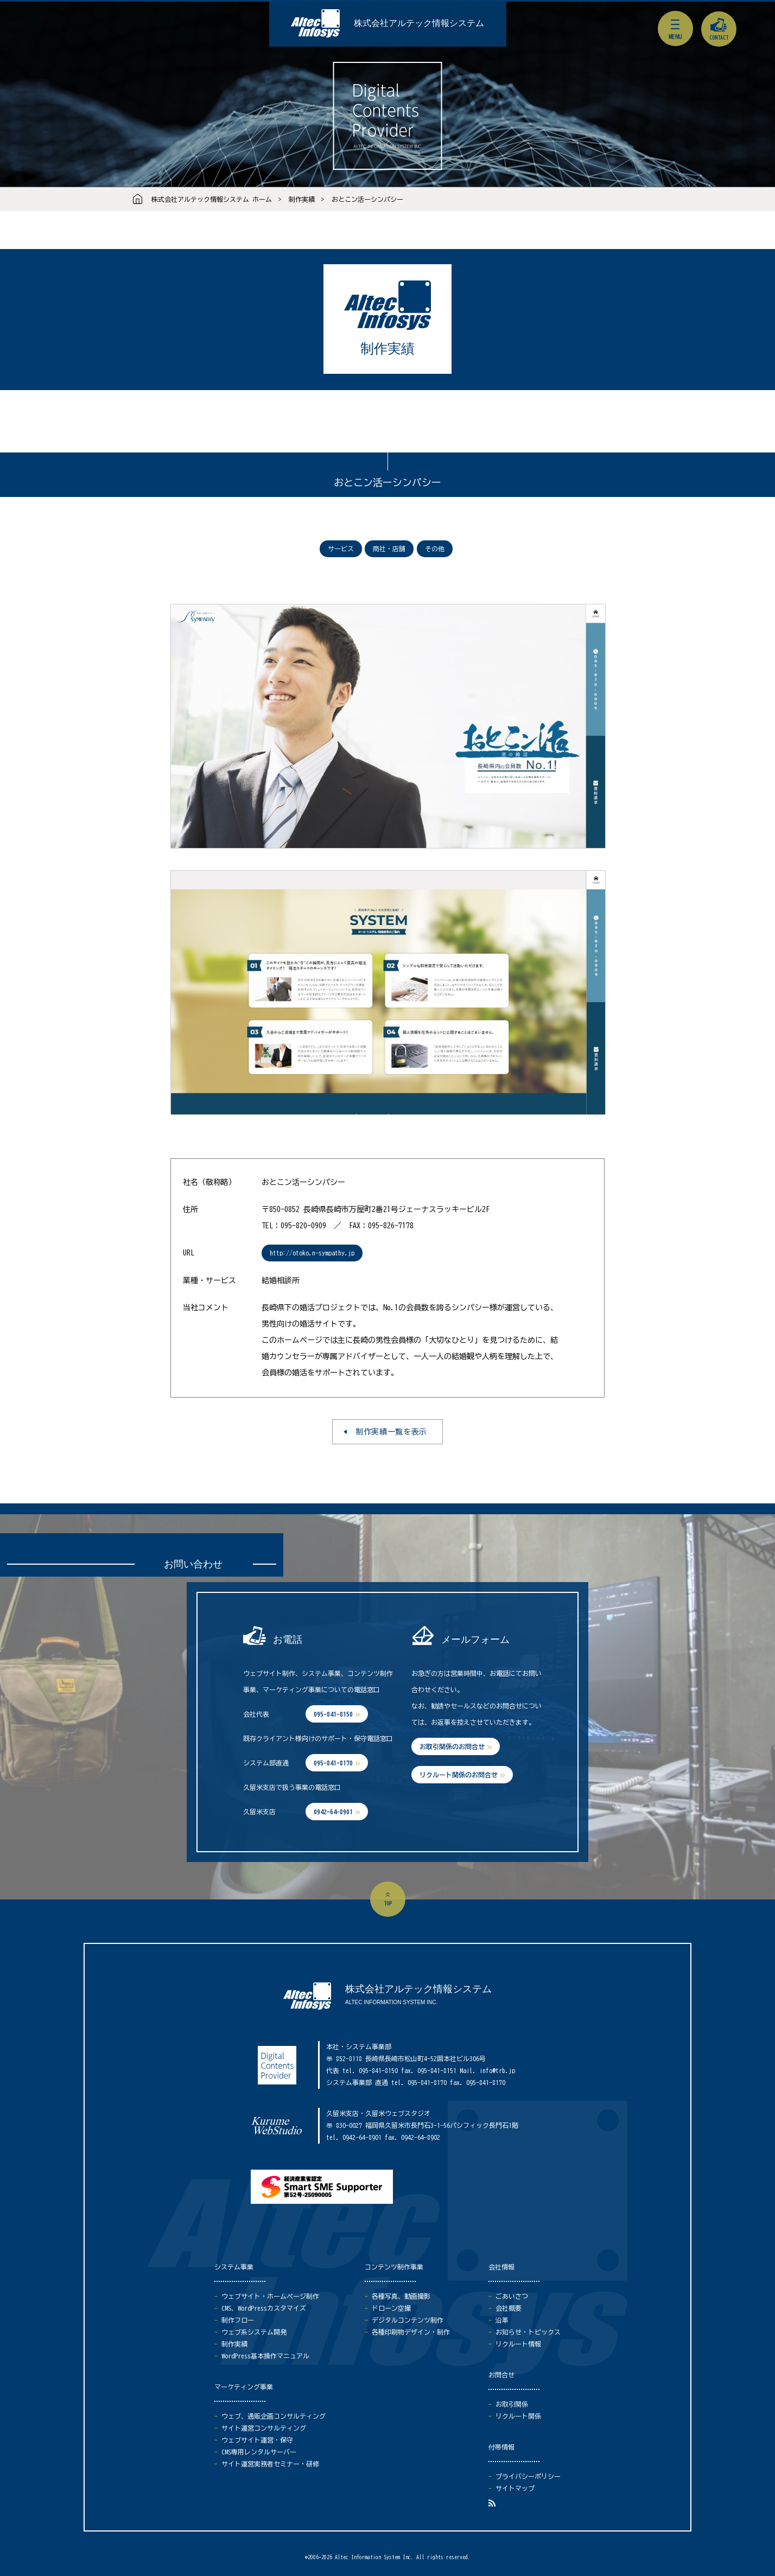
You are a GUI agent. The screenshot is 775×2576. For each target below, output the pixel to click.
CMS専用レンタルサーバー (258, 2452)
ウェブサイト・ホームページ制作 (270, 2296)
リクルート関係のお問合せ (459, 1774)
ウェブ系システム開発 (254, 2332)
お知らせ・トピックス (528, 2332)
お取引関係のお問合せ (452, 1746)
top (388, 1903)
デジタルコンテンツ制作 (407, 2320)
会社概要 (509, 2308)
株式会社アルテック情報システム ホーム (211, 199)
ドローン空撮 (391, 2308)
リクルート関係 (518, 2416)
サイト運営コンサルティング (263, 2428)
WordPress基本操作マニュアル (265, 2355)
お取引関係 (512, 2404)
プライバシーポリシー (528, 2476)
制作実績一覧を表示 (391, 1432)
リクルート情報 (518, 2344)
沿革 (502, 2320)
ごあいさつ (512, 2296)
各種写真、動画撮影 (401, 2296)
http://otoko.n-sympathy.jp (312, 1252)
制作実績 (302, 199)
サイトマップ (515, 2488)
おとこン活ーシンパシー (367, 199)
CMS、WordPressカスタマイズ (263, 2308)
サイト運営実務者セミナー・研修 (270, 2463)
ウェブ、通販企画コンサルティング (273, 2416)
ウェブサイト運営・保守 (257, 2440)
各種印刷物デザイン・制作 (411, 2332)
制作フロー (237, 2320)
